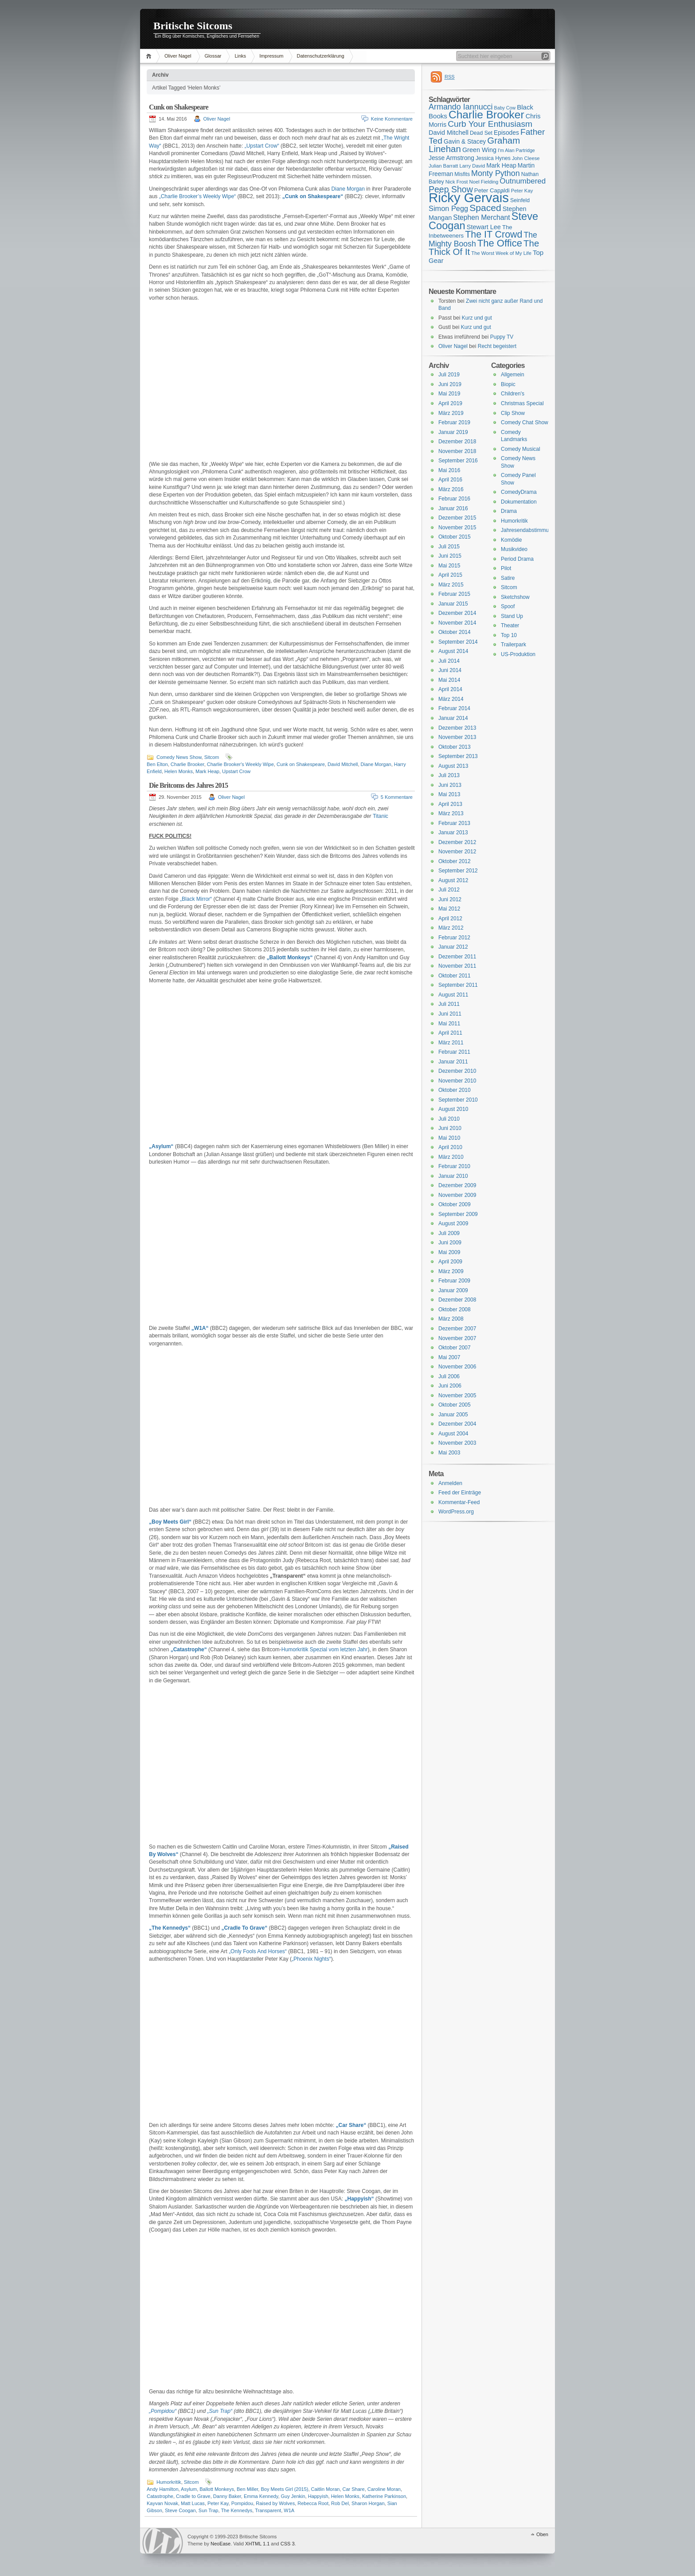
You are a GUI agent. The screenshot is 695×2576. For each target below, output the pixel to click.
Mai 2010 (449, 1138)
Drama (509, 511)
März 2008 (451, 1319)
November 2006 (457, 1367)
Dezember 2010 (457, 1071)
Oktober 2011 (454, 976)
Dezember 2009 (457, 1185)
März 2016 (451, 489)
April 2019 (450, 403)
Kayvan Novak (162, 2503)
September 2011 (458, 985)
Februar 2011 (454, 1052)
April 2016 (450, 480)
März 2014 (451, 699)
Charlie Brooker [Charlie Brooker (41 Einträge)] (486, 115)
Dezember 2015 (457, 518)
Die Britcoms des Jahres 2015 (188, 785)
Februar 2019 (454, 422)
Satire (508, 578)
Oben (542, 2534)
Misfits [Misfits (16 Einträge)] (462, 174)
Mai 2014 (449, 680)
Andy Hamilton (163, 2489)
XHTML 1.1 (257, 2543)
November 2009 (457, 1195)
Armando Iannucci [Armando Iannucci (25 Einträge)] (461, 106)
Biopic (508, 384)
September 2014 (458, 642)
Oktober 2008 (454, 1309)
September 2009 (458, 1214)
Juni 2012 (449, 899)
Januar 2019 (453, 432)
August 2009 (453, 1223)
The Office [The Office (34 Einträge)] (499, 243)
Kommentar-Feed (459, 1502)
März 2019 (451, 413)
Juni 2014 (449, 670)
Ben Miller (247, 2489)
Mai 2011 (449, 1023)
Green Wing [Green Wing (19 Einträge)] (479, 149)
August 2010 (453, 1109)
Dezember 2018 (457, 441)
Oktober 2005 (454, 1405)
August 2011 (453, 995)
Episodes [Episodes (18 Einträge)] (506, 132)
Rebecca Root (312, 2503)
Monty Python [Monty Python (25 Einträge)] (495, 173)
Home (150, 56)
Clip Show (513, 413)
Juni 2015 (449, 556)
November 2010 (457, 1081)
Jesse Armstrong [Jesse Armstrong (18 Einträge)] (451, 157)
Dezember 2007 (457, 1328)
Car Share (354, 2489)
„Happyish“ (359, 2199)
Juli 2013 (449, 775)
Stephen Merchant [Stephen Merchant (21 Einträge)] (481, 217)
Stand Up (512, 616)
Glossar (213, 56)
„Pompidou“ (162, 2411)
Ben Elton (157, 764)
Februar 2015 (454, 594)
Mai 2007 (449, 1357)
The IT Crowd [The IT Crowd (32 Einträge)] (493, 234)
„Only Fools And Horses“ (258, 1951)
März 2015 (451, 585)
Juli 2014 (449, 661)
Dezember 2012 (457, 842)
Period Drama (517, 559)
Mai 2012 (449, 909)
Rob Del (340, 2503)
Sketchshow (515, 597)
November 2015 (457, 527)
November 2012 (457, 851)
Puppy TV (501, 337)
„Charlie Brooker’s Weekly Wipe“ (197, 196)
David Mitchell (343, 764)
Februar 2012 (454, 937)
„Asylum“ (161, 1146)
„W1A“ (200, 1328)
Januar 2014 (453, 718)
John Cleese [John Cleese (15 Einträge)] (526, 158)
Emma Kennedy (261, 2496)
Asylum (189, 2489)
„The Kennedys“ (170, 1928)
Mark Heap (207, 771)
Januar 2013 (453, 832)
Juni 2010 (449, 1128)
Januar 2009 (453, 1290)
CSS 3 (288, 2543)
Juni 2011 (449, 1014)
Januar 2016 (453, 508)
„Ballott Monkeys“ (289, 957)
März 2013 (451, 813)
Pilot (506, 568)
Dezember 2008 (457, 1300)
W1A (289, 2510)
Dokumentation (519, 502)
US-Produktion (518, 654)
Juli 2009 (449, 1233)
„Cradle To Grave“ (244, 1928)
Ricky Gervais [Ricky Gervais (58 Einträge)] (469, 197)
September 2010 (458, 1100)
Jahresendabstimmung (527, 530)
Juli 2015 (449, 546)
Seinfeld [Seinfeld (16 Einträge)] (520, 200)
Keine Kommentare (392, 118)
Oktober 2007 (454, 1348)
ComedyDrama (519, 492)
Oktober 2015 (454, 537)
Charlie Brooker (187, 764)
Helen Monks (178, 771)
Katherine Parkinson (384, 2496)
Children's (512, 394)
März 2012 (451, 928)
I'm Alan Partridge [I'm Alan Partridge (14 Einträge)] (516, 150)
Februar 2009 (454, 1281)
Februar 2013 (454, 823)
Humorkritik (168, 2482)
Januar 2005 (453, 1414)
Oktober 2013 (454, 747)
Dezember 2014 (457, 613)
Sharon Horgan (368, 2503)
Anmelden (450, 1483)
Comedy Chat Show (524, 422)
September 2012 (458, 871)
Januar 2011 (453, 1062)
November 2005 (457, 1395)
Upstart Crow (236, 771)
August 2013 (453, 766)
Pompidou (242, 2503)
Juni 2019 (449, 384)
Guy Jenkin (293, 2496)
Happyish (318, 2496)
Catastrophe (160, 2496)
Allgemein (512, 374)
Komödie (511, 540)
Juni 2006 (449, 1386)
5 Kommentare (397, 797)
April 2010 (450, 1147)
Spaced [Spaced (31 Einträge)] (485, 208)
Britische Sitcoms (192, 25)
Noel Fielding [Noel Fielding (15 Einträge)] (483, 181)
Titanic (380, 816)
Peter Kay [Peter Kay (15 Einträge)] (522, 190)
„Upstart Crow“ (262, 146)
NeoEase (220, 2543)
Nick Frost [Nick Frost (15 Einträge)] (456, 181)
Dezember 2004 (457, 1424)
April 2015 (450, 575)
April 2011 (450, 1033)
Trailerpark (513, 644)
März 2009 (451, 1271)
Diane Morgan (348, 189)
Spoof (508, 606)
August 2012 (453, 880)
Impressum (271, 56)
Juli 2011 (449, 1004)
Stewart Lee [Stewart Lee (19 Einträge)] (484, 227)
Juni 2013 (449, 785)
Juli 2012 (449, 890)
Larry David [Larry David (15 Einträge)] (472, 165)
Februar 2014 (454, 708)
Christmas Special (522, 403)
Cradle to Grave (193, 2496)
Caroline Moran (384, 2489)
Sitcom (211, 757)
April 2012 (450, 918)
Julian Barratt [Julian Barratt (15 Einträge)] (443, 165)
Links (240, 56)
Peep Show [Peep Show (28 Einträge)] (451, 189)
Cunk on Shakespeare (178, 107)
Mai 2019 (449, 394)
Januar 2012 (453, 947)
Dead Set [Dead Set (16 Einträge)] (481, 133)
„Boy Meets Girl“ (170, 1522)
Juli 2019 (449, 374)
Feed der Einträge (459, 1492)
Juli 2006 (449, 1376)
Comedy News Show (179, 757)
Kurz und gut (477, 318)
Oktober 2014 (454, 632)
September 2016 (458, 460)
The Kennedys (236, 2510)
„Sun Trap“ (219, 2411)
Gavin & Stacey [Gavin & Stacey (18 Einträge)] (465, 141)
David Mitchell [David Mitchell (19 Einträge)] (449, 132)
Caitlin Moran (325, 2489)
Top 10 (509, 635)
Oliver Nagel (177, 56)
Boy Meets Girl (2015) (284, 2489)
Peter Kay (218, 2503)
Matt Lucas (193, 2503)
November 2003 (457, 1443)
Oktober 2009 (454, 1204)
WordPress (162, 2540)
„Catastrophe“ (189, 1649)
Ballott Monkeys (216, 2489)
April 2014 (450, 689)
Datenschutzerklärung (320, 56)
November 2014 (457, 623)
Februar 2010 (454, 1166)
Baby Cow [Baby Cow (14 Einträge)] (505, 107)
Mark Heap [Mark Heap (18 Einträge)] (501, 165)
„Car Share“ (351, 2125)
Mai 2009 (449, 1252)
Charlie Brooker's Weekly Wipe (240, 764)
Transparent (268, 2510)
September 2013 (458, 756)
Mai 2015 (449, 566)
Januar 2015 (453, 604)
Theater (510, 625)
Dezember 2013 (457, 728)
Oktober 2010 (454, 1090)
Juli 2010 (449, 1119)
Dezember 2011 (457, 957)
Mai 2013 (449, 794)
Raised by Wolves (275, 2503)
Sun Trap (209, 2510)
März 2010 (451, 1157)
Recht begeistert (497, 346)
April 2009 (450, 1262)
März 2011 (451, 1043)
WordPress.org (456, 1512)
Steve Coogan (180, 2510)
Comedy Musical (520, 449)
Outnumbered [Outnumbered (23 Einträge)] (523, 181)
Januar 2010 (453, 1176)
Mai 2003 (449, 1453)
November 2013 (457, 737)
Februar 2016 (454, 499)
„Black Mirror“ (196, 899)
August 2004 (453, 1434)
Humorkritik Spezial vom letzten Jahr (324, 1649)
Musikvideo (514, 549)
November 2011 (457, 966)
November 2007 (457, 1338)
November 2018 (457, 451)
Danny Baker (227, 2496)
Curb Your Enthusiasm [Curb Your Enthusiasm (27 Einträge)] (490, 124)
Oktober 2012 (454, 861)
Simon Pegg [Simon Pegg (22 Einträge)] (448, 208)
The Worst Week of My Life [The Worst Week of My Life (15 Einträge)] (501, 253)
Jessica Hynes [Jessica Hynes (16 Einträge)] (493, 158)
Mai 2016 (449, 470)
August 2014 (453, 651)
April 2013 (450, 804)
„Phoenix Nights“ (311, 1959)
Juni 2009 (449, 1242)
